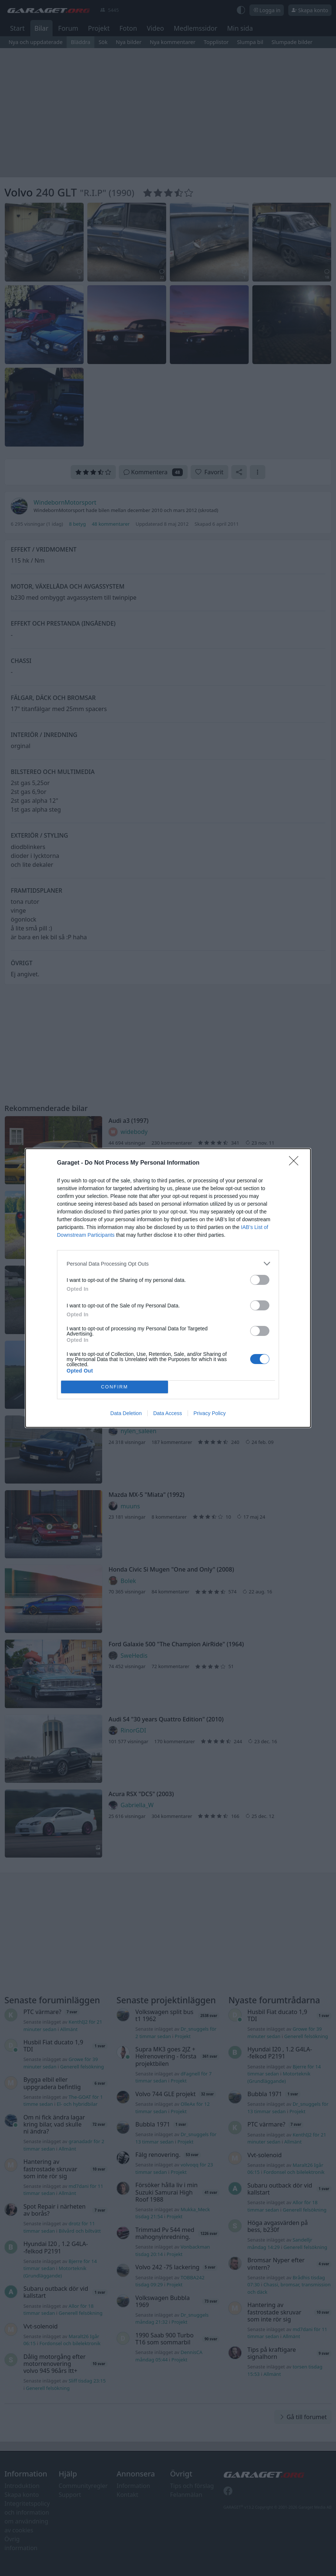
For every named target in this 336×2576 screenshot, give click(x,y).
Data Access (167, 1413)
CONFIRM (114, 1387)
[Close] (296, 1163)
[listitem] (168, 1263)
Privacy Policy (210, 1413)
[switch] (259, 1280)
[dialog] (168, 1288)
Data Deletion (126, 1413)
